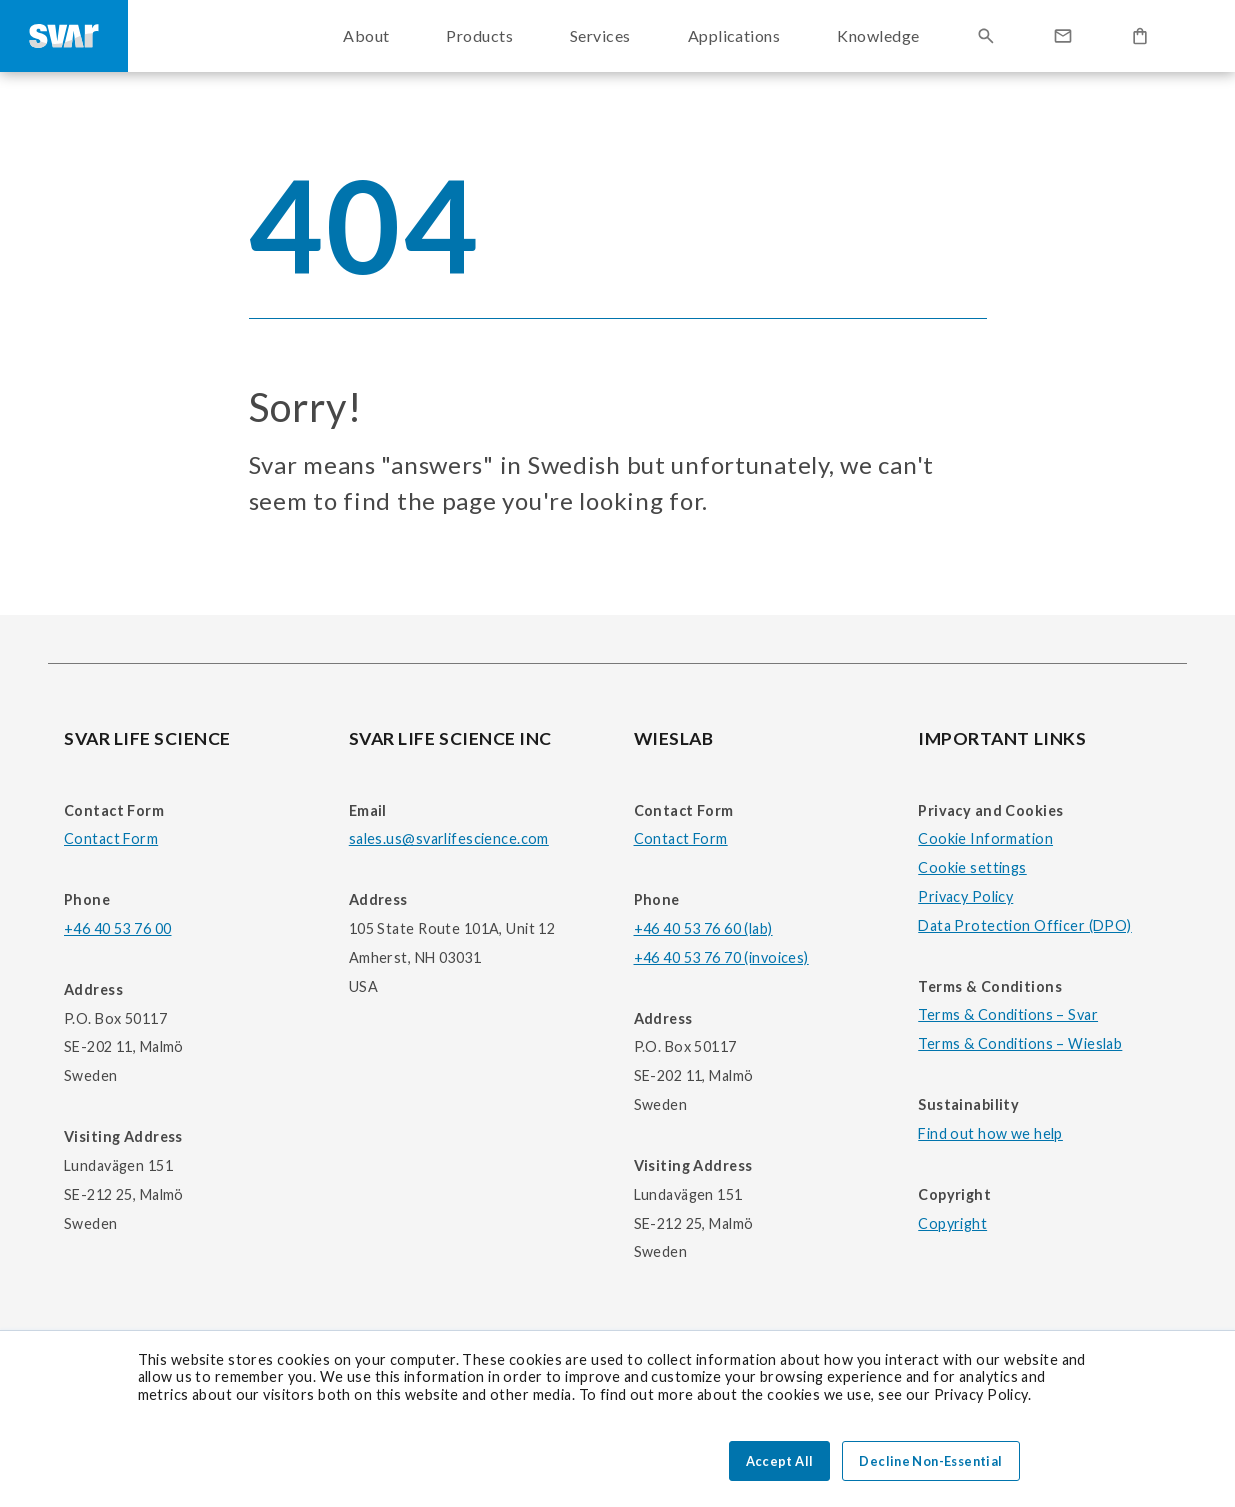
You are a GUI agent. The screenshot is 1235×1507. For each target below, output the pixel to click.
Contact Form (111, 838)
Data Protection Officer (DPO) (1025, 925)
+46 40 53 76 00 (117, 928)
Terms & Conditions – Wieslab (1020, 1043)
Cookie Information (985, 838)
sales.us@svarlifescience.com (449, 838)
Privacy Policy (965, 896)
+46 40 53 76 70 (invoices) (721, 957)
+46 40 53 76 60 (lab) (703, 928)
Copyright (952, 1223)
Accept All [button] (780, 1461)
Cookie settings (972, 867)
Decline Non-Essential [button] (930, 1461)
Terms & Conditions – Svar (1008, 1014)
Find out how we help (990, 1133)
